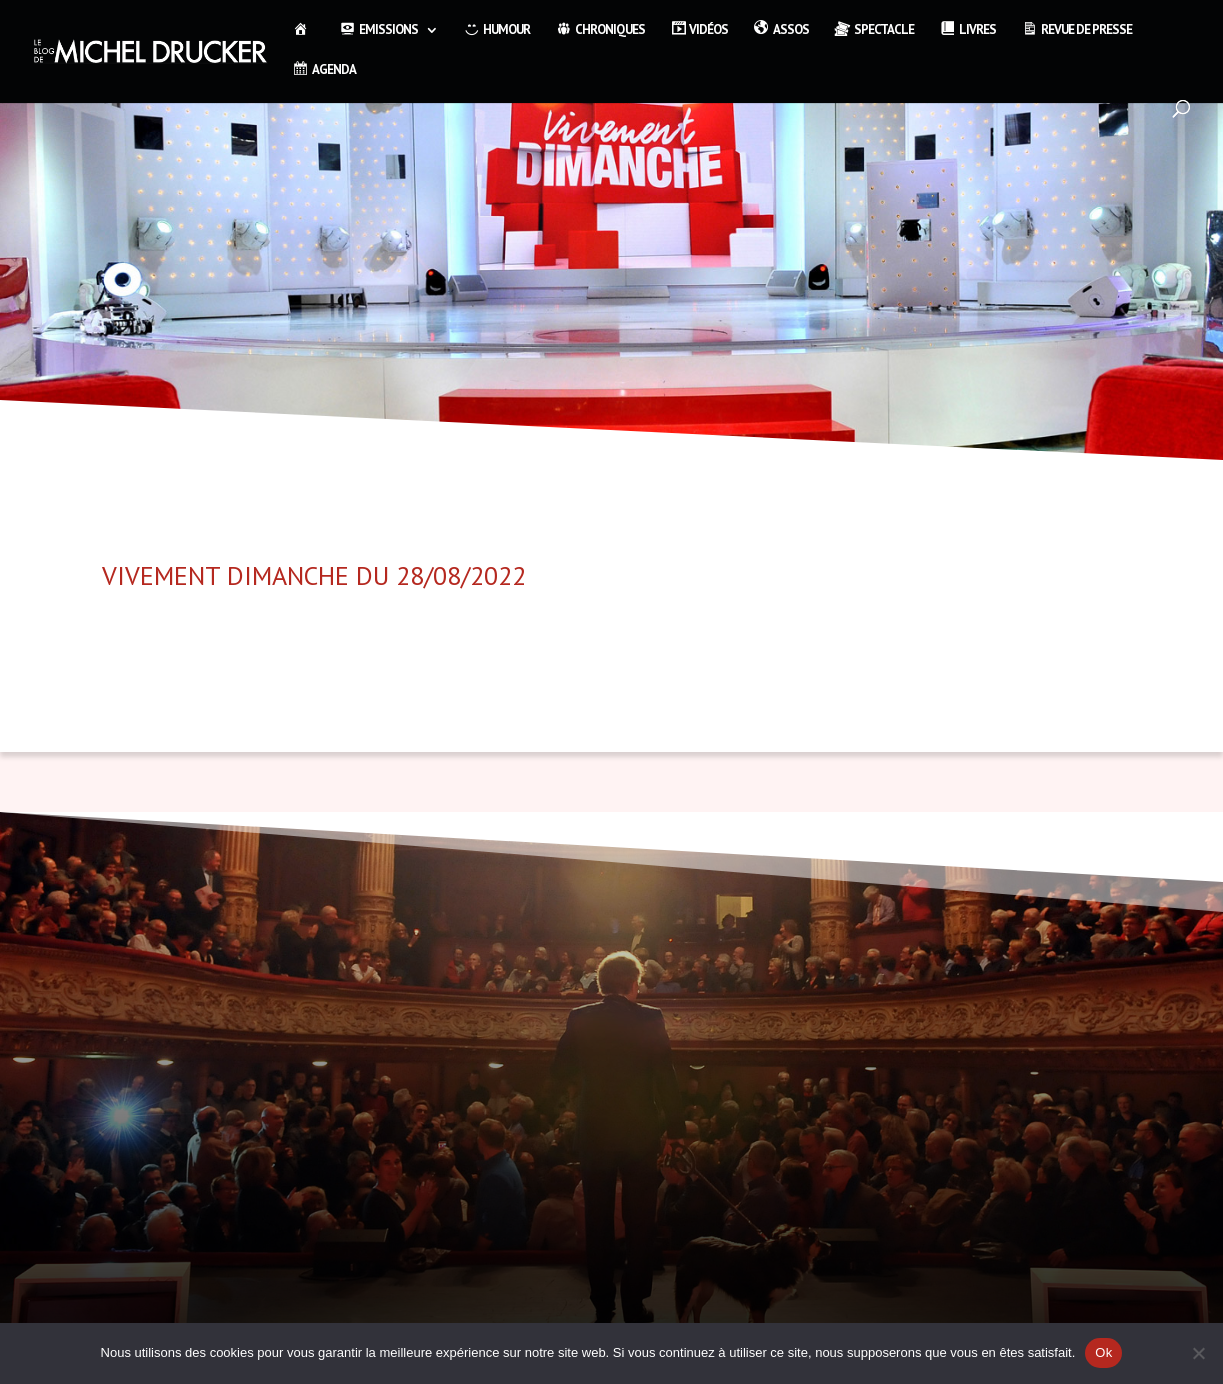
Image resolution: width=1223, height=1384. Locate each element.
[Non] (1198, 1353)
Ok (1103, 1352)
